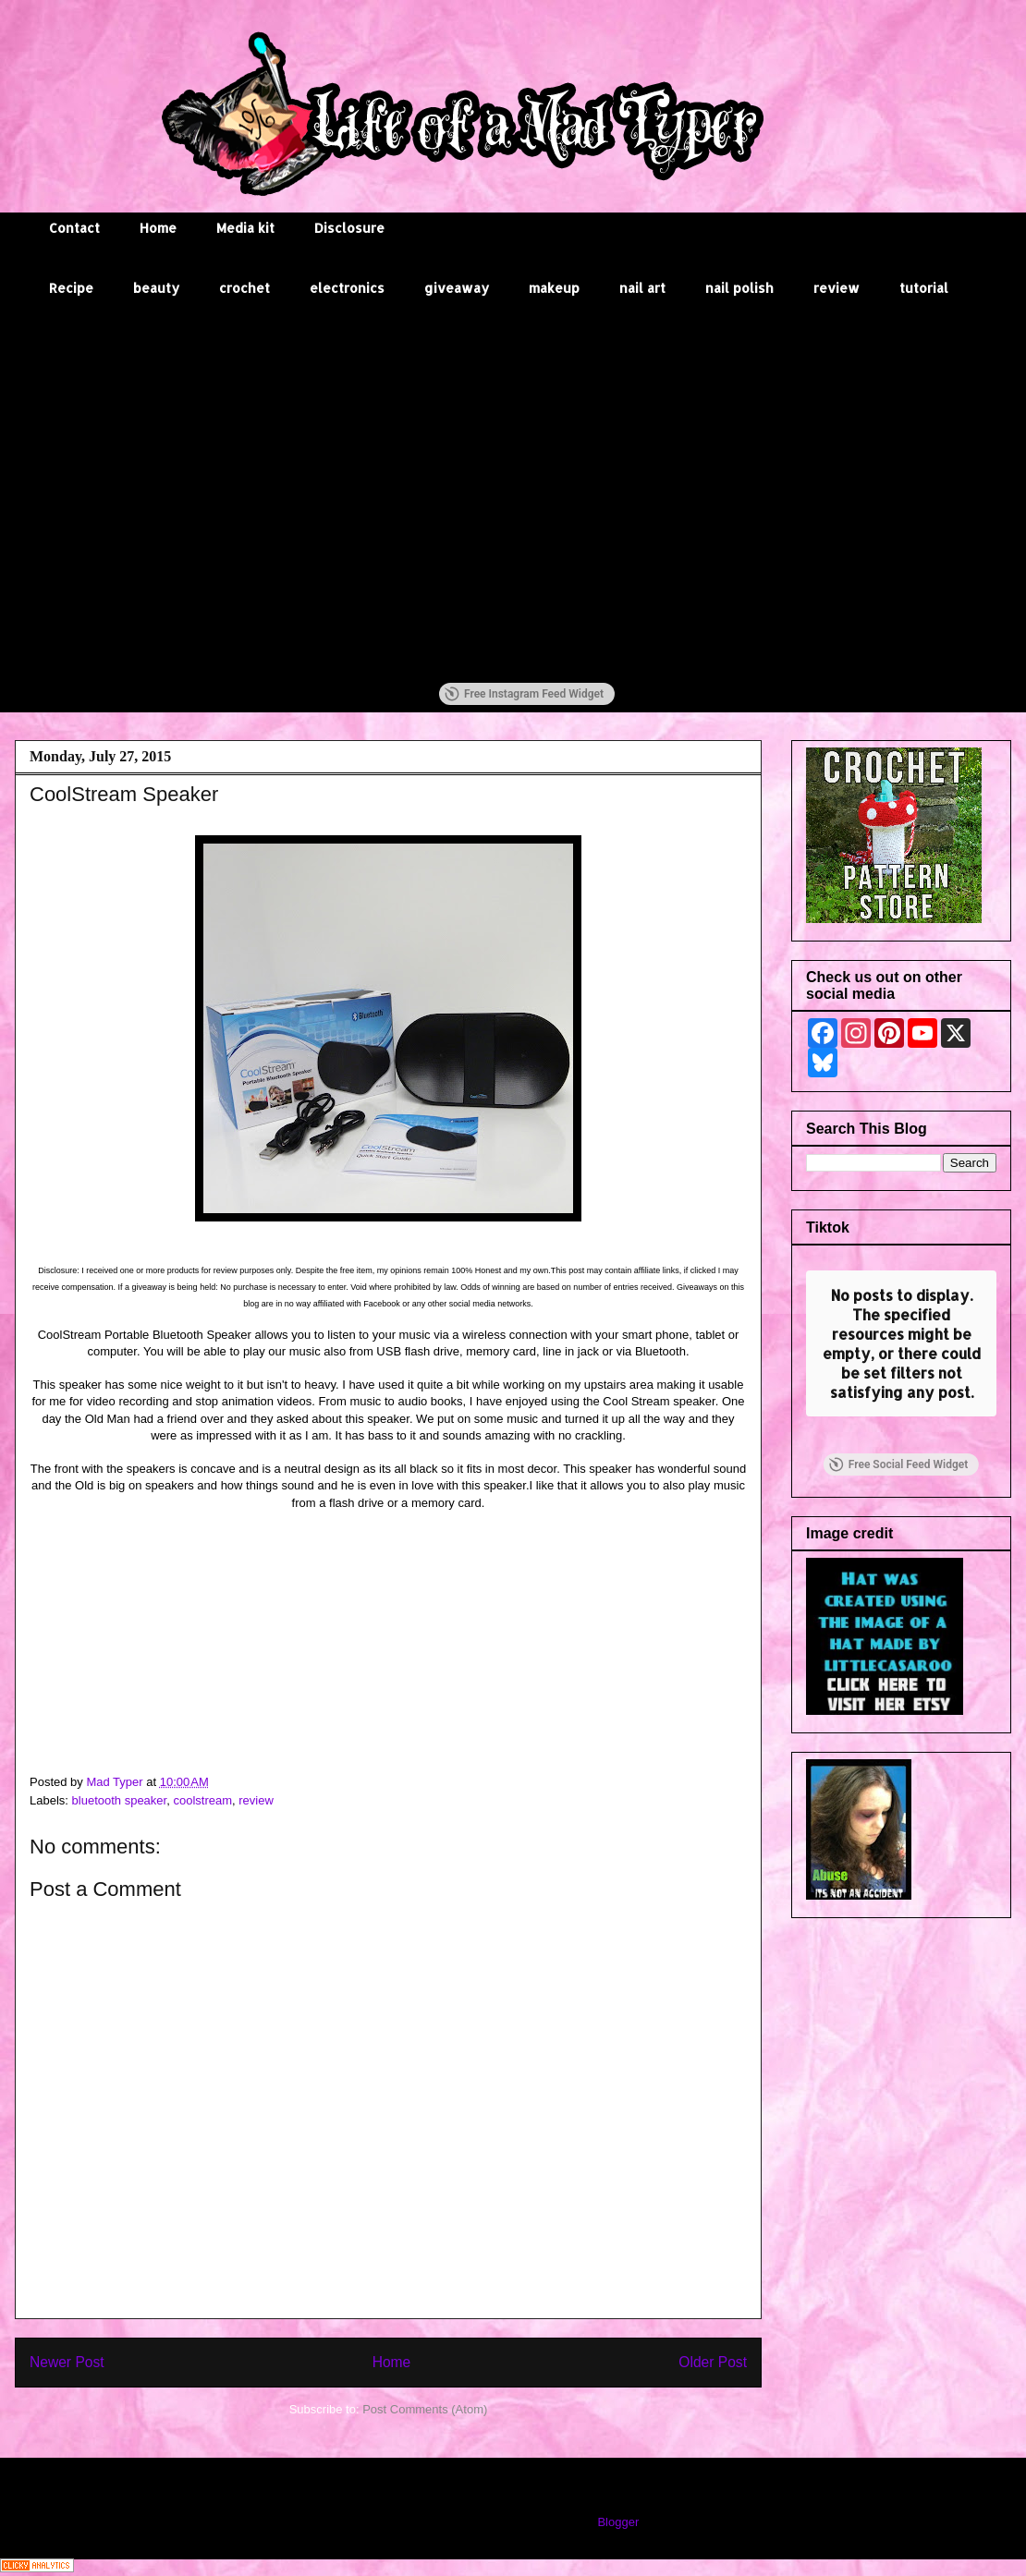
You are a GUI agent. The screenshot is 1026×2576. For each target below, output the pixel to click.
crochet (244, 288)
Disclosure (349, 228)
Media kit (245, 228)
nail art (642, 288)
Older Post (712, 2362)
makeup (554, 288)
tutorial (923, 288)
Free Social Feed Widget (898, 1355)
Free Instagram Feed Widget (524, 694)
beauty (156, 288)
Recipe (71, 288)
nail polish (739, 288)
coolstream (202, 1800)
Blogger (617, 2522)
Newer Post (67, 2362)
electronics (347, 288)
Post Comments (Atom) (424, 2409)
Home (158, 228)
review (836, 288)
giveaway (456, 288)
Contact (74, 228)
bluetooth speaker (119, 1800)
